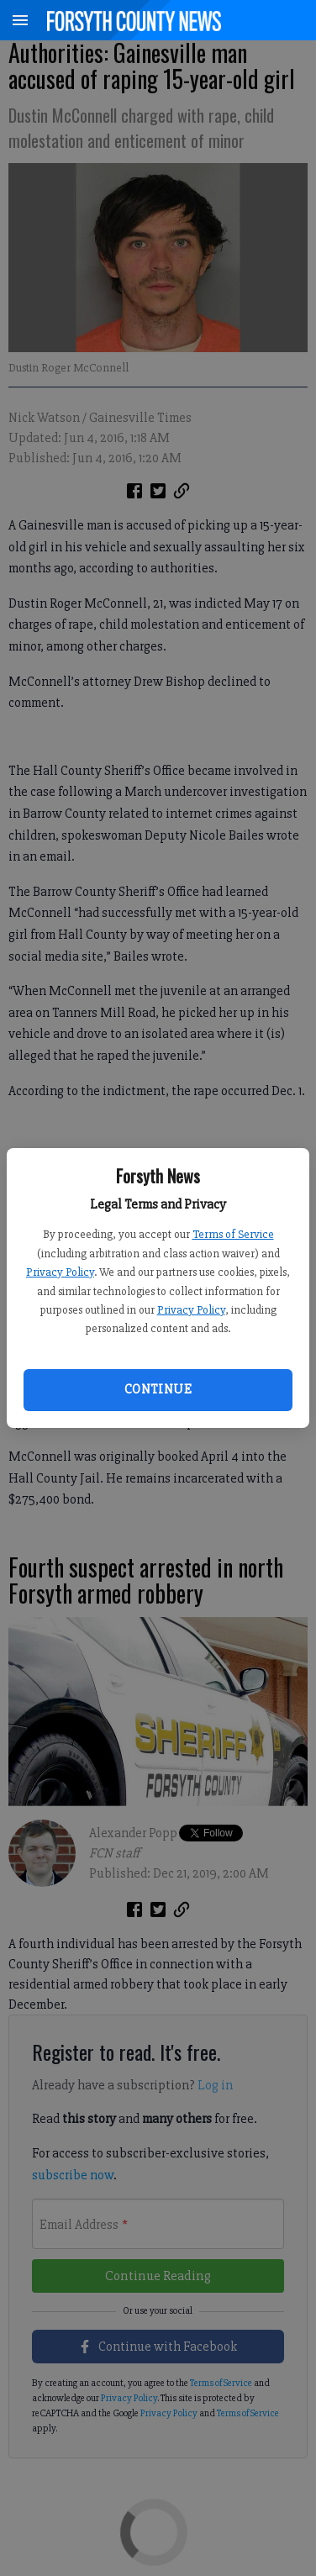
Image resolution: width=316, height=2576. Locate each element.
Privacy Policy (60, 1272)
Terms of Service (233, 1234)
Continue (158, 1389)
